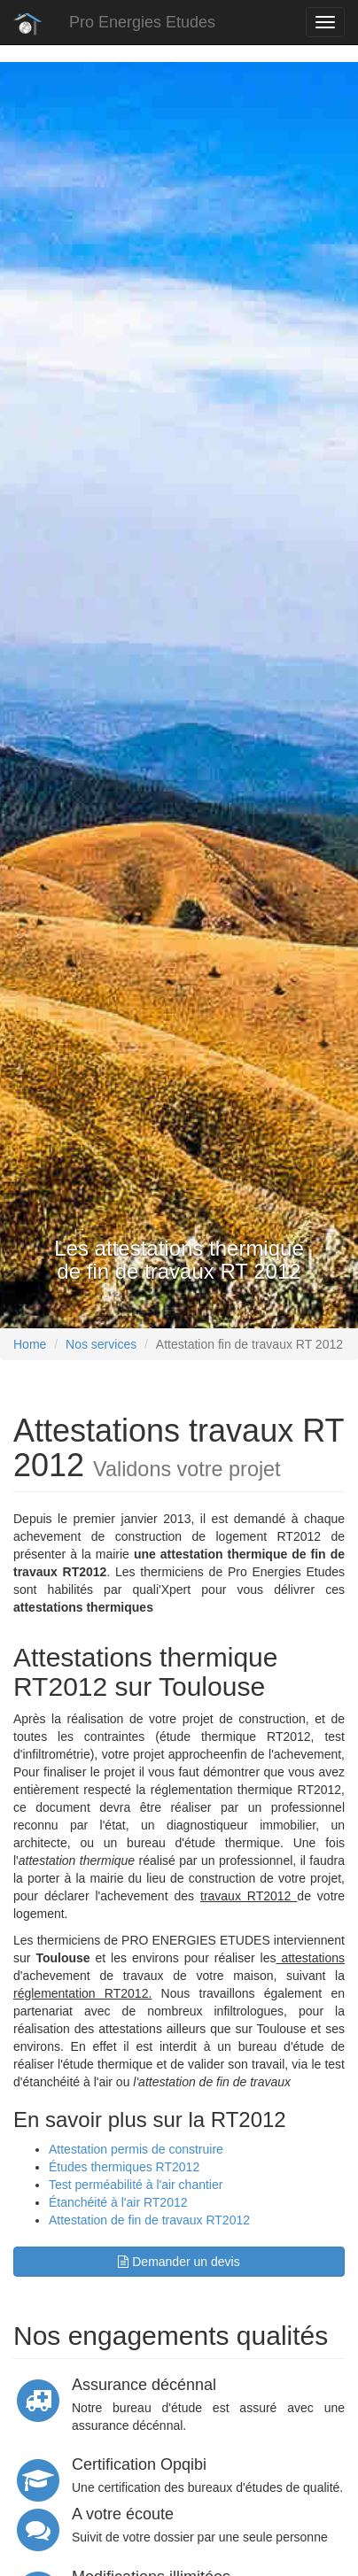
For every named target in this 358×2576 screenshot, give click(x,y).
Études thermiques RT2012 (124, 2167)
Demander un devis (178, 2262)
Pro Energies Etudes (142, 22)
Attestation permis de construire (136, 2149)
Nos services (101, 1344)
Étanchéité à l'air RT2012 (118, 2202)
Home (29, 1344)
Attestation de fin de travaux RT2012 (149, 2220)
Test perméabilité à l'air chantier (135, 2185)
